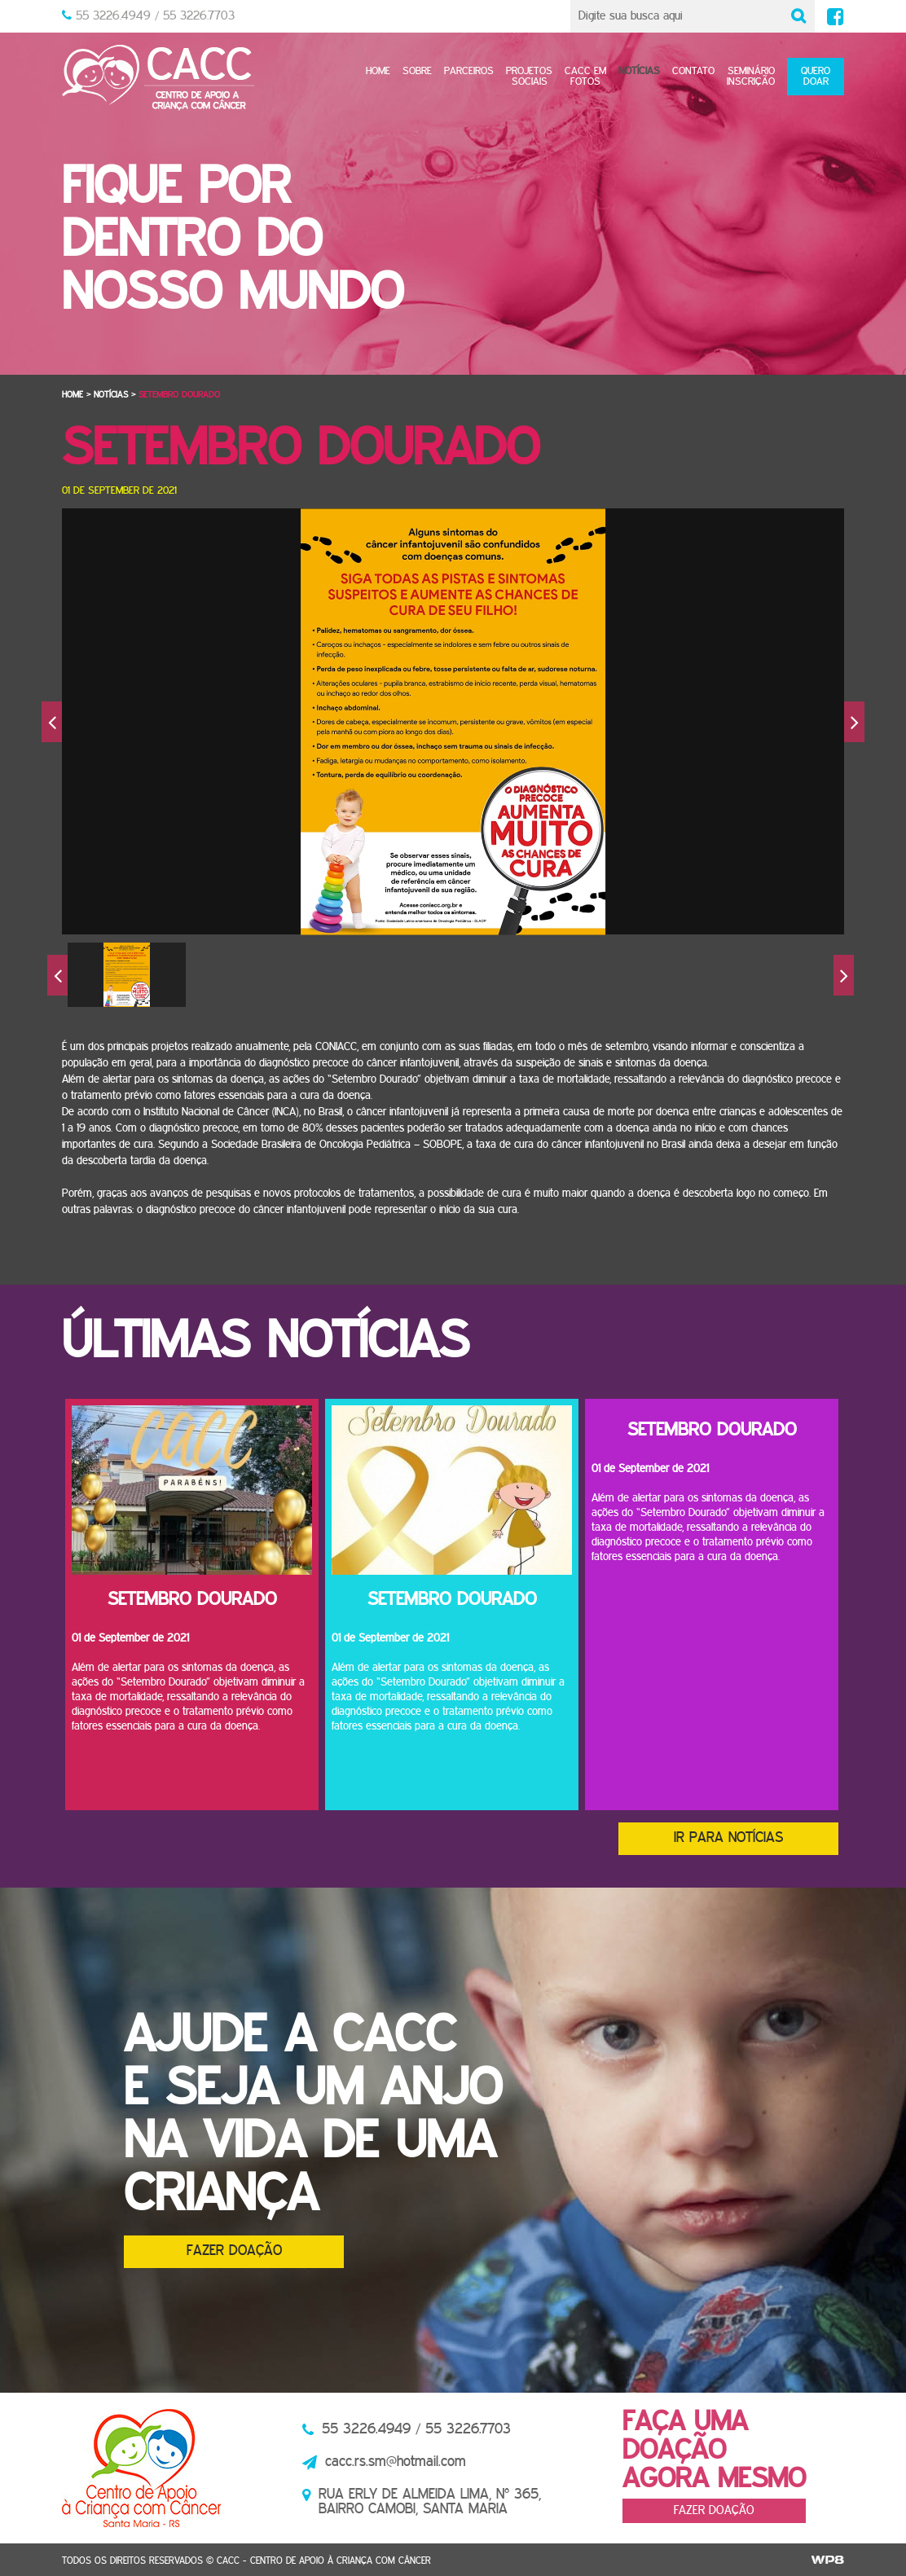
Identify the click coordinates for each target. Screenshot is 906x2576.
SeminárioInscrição (751, 76)
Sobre (417, 71)
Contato (693, 71)
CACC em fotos (585, 76)
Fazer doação (234, 2251)
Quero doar (815, 76)
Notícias (639, 71)
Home (378, 71)
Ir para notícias (728, 1838)
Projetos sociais (529, 76)
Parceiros (469, 71)
